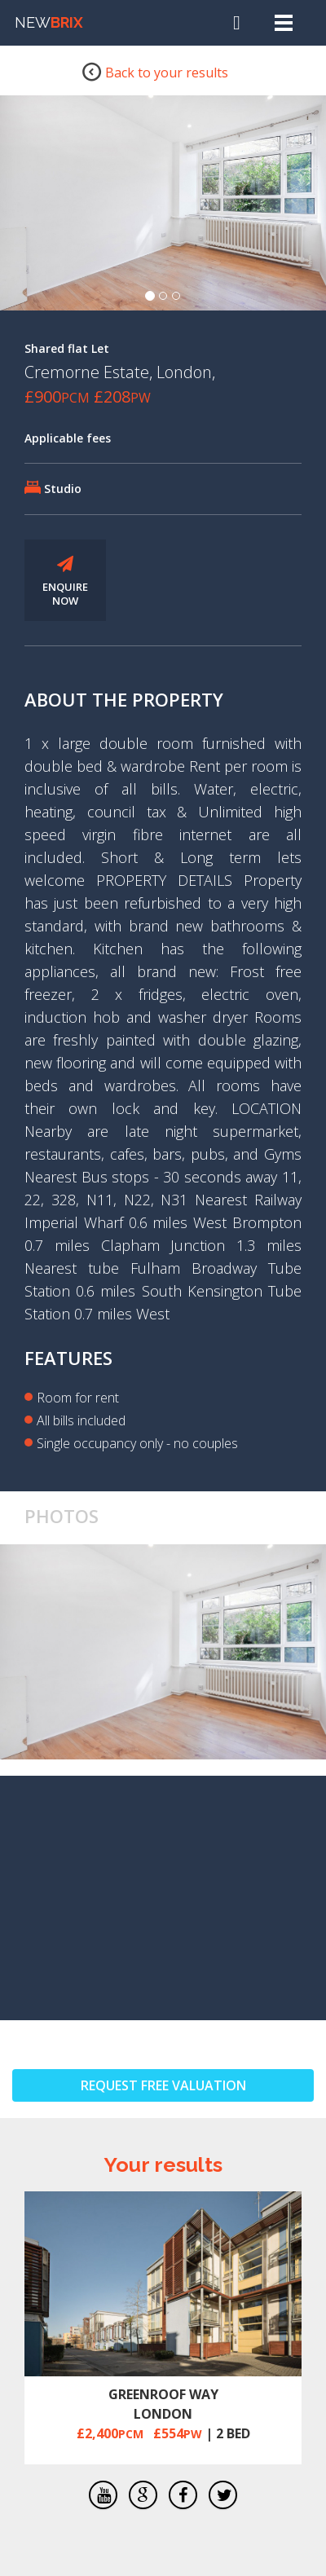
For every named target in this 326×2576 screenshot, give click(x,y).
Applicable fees (67, 438)
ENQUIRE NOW (65, 582)
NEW (49, 22)
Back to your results (155, 70)
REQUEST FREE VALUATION (163, 2085)
